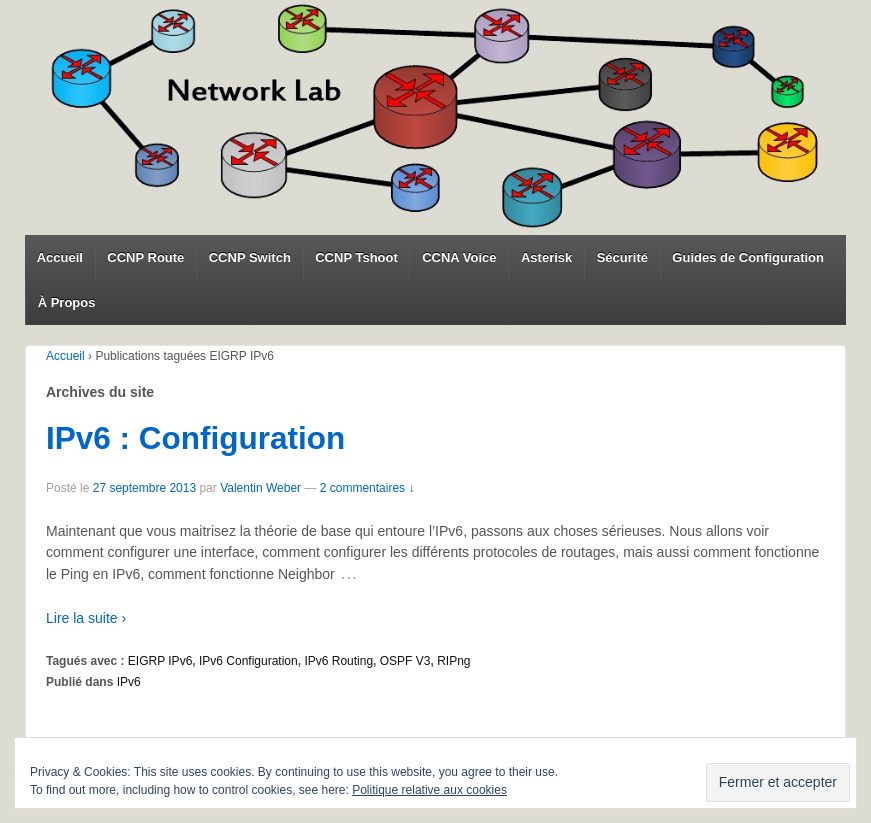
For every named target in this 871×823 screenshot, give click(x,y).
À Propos (67, 302)
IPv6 (129, 682)
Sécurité (622, 257)
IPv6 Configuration (248, 661)
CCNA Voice (459, 257)
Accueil (60, 257)
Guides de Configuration (748, 257)
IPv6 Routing (338, 661)
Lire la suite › (86, 618)
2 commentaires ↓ (367, 488)
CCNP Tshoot (356, 257)
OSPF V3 (405, 661)
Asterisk (546, 257)
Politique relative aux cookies (429, 790)
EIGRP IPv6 (160, 661)
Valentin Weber (260, 488)
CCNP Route (145, 257)
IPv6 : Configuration (195, 438)
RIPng (453, 661)
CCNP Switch (250, 257)
